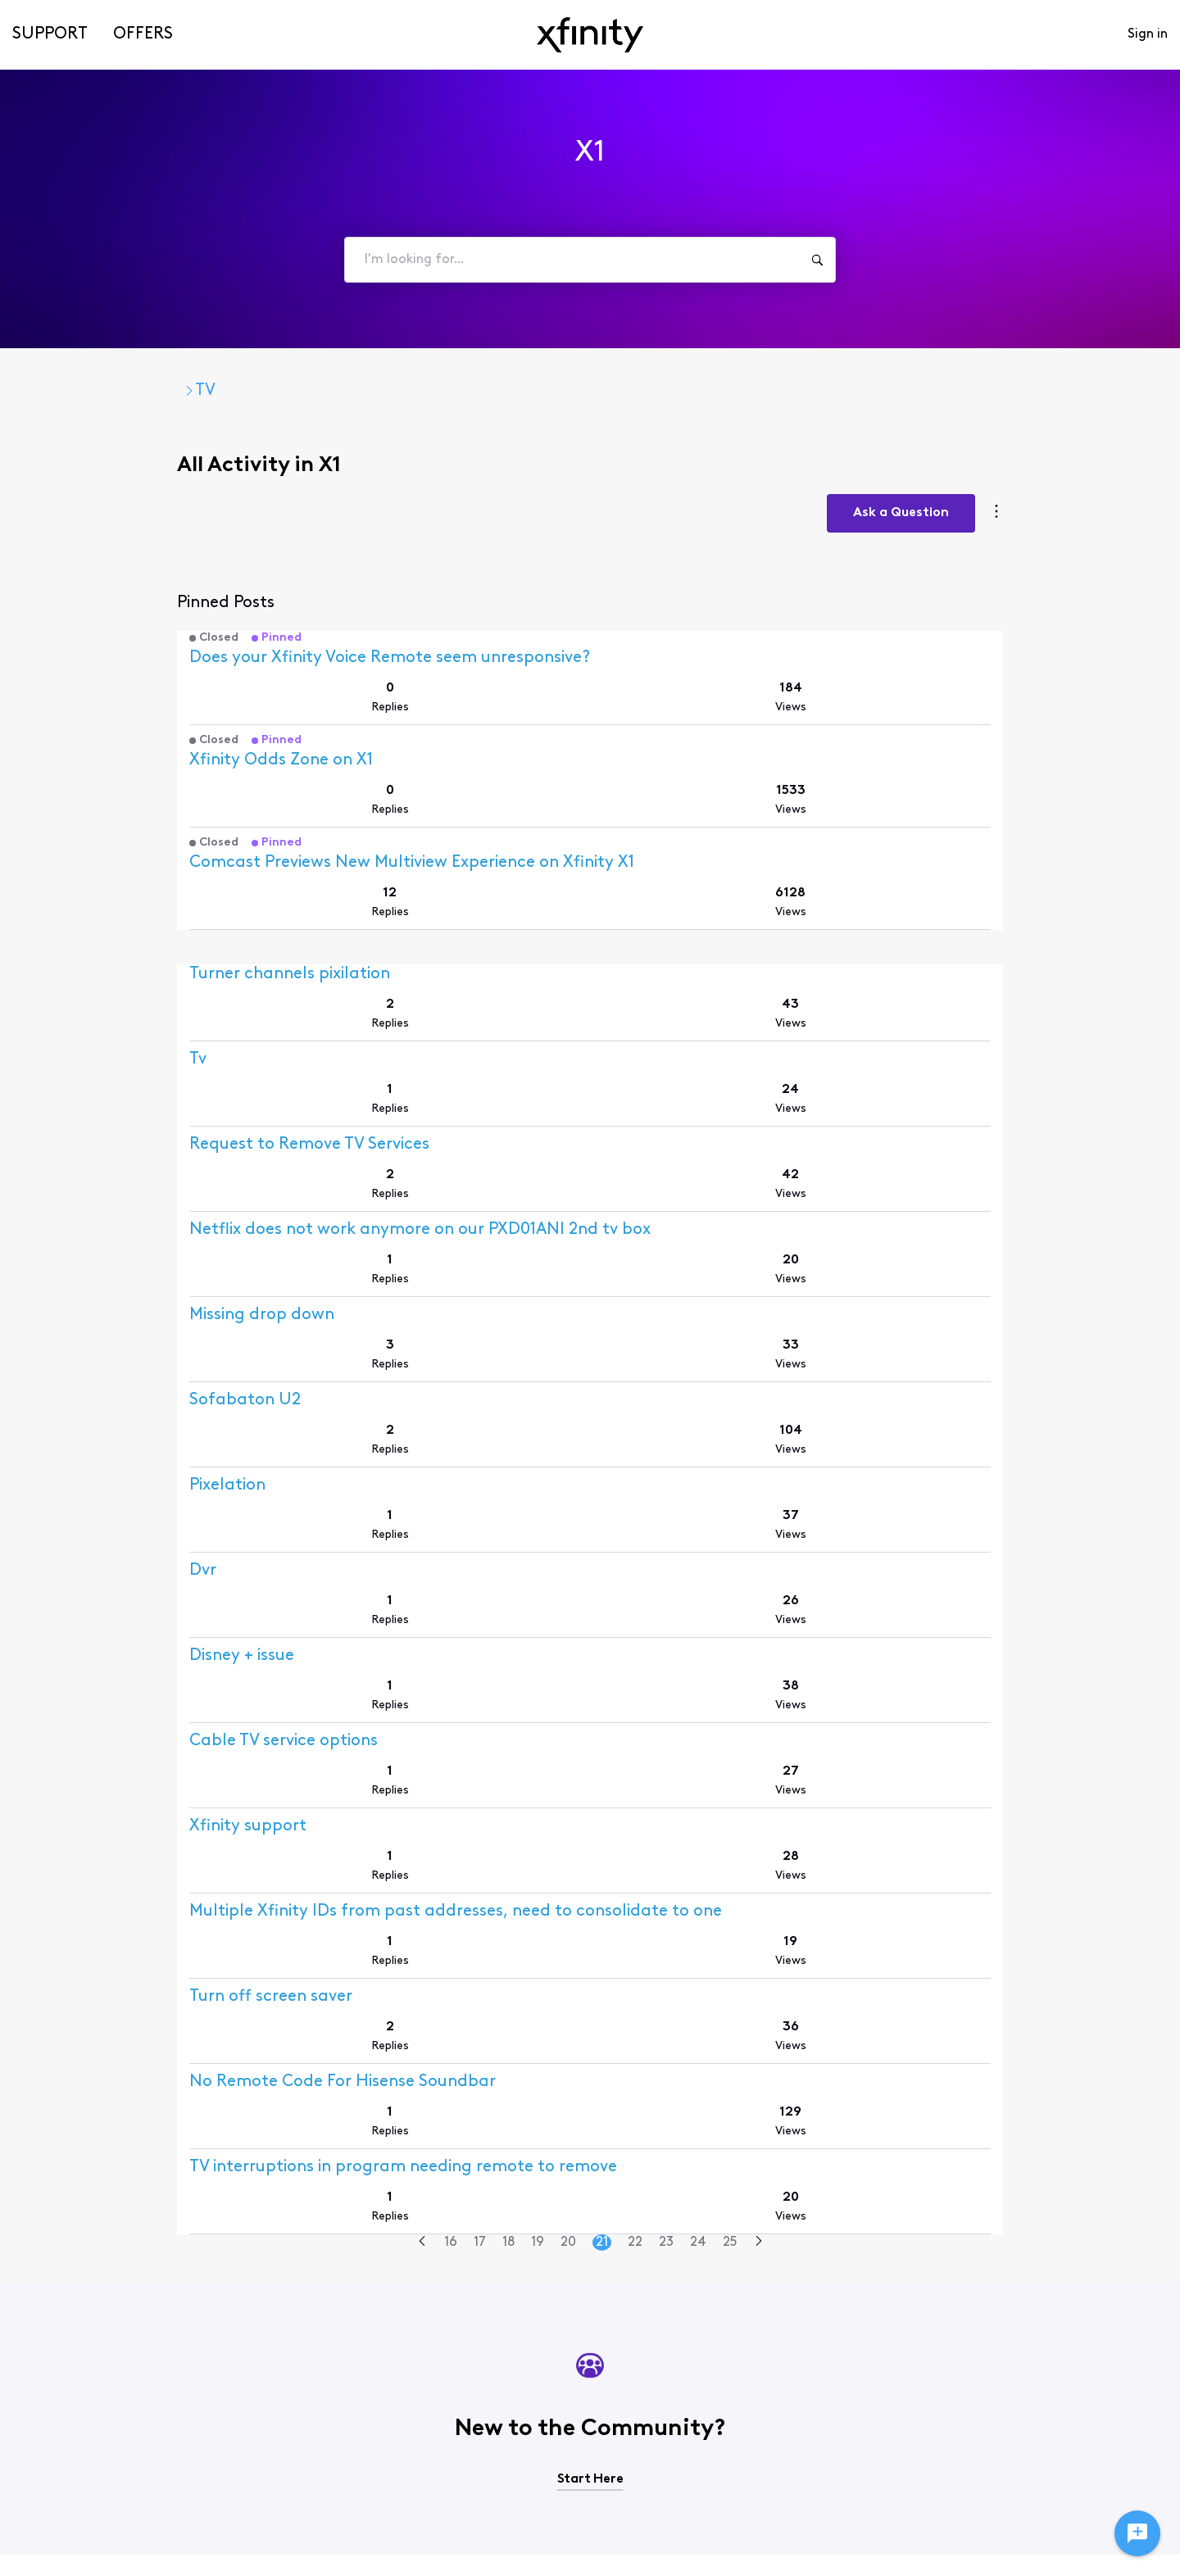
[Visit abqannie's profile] (84, 1428)
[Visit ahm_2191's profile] (86, 1499)
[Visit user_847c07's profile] (95, 1784)
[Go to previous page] (421, 1959)
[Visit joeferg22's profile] (85, 929)
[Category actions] (1125, 480)
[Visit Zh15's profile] (72, 1285)
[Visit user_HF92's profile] (89, 1071)
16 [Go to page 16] (449, 1959)
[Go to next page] (758, 1959)
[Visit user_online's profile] (90, 1570)
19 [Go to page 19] (536, 1959)
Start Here (590, 2195)
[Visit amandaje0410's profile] (99, 1000)
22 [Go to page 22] (634, 1959)
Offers (143, 34)
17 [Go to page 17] (479, 1959)
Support (50, 34)
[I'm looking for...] (817, 260)
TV (283, 391)
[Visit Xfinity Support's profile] (101, 654)
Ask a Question (1030, 480)
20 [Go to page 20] (567, 1959)
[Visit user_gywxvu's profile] (94, 1927)
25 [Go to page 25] (729, 1959)
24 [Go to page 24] (697, 1959)
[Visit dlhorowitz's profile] (88, 1713)
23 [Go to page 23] (665, 1959)
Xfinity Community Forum (148, 391)
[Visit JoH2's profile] (73, 1214)
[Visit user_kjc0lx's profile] (90, 1356)
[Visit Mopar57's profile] (83, 1855)
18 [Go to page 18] (508, 1959)
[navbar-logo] (590, 35)
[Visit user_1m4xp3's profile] (95, 1143)
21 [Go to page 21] (601, 1959)
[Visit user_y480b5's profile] (95, 1642)
